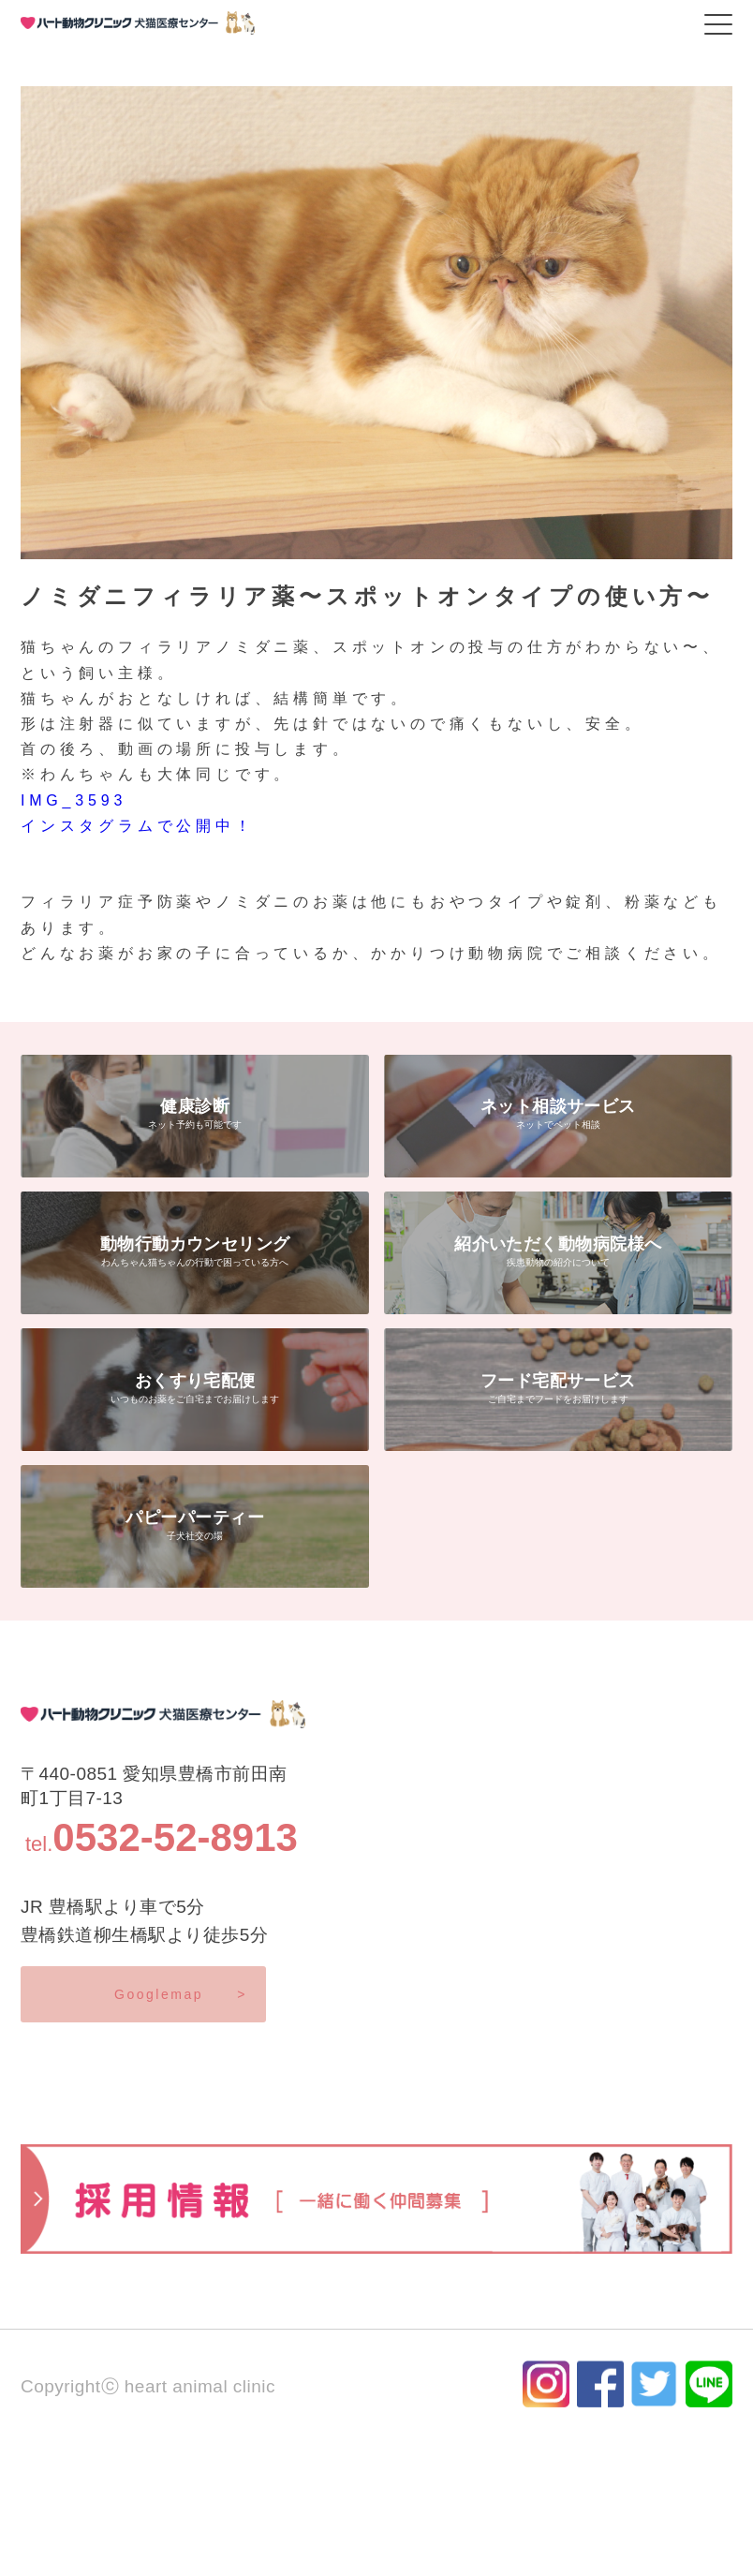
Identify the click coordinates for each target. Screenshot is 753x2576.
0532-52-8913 (175, 1837)
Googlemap (180, 1994)
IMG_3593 (73, 800)
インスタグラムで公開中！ (138, 826)
